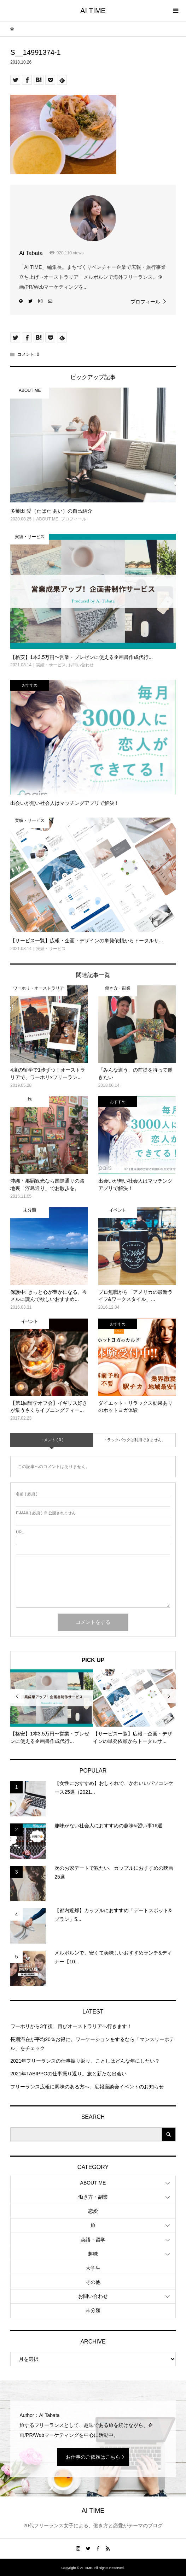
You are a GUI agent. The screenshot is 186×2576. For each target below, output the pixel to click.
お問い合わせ (93, 2296)
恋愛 (93, 2211)
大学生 (93, 2268)
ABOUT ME (93, 2183)
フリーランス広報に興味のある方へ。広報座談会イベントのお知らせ (87, 2086)
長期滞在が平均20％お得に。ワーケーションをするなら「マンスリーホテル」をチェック (92, 2043)
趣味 (93, 2254)
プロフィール (145, 302)
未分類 (93, 2310)
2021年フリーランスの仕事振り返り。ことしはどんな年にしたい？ (85, 2061)
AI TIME (93, 10)
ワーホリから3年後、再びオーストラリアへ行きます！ (71, 2026)
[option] (51, 1707)
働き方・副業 (93, 2197)
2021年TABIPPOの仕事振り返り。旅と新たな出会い (68, 2073)
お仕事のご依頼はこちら (93, 2457)
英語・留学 (93, 2239)
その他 (93, 2282)
